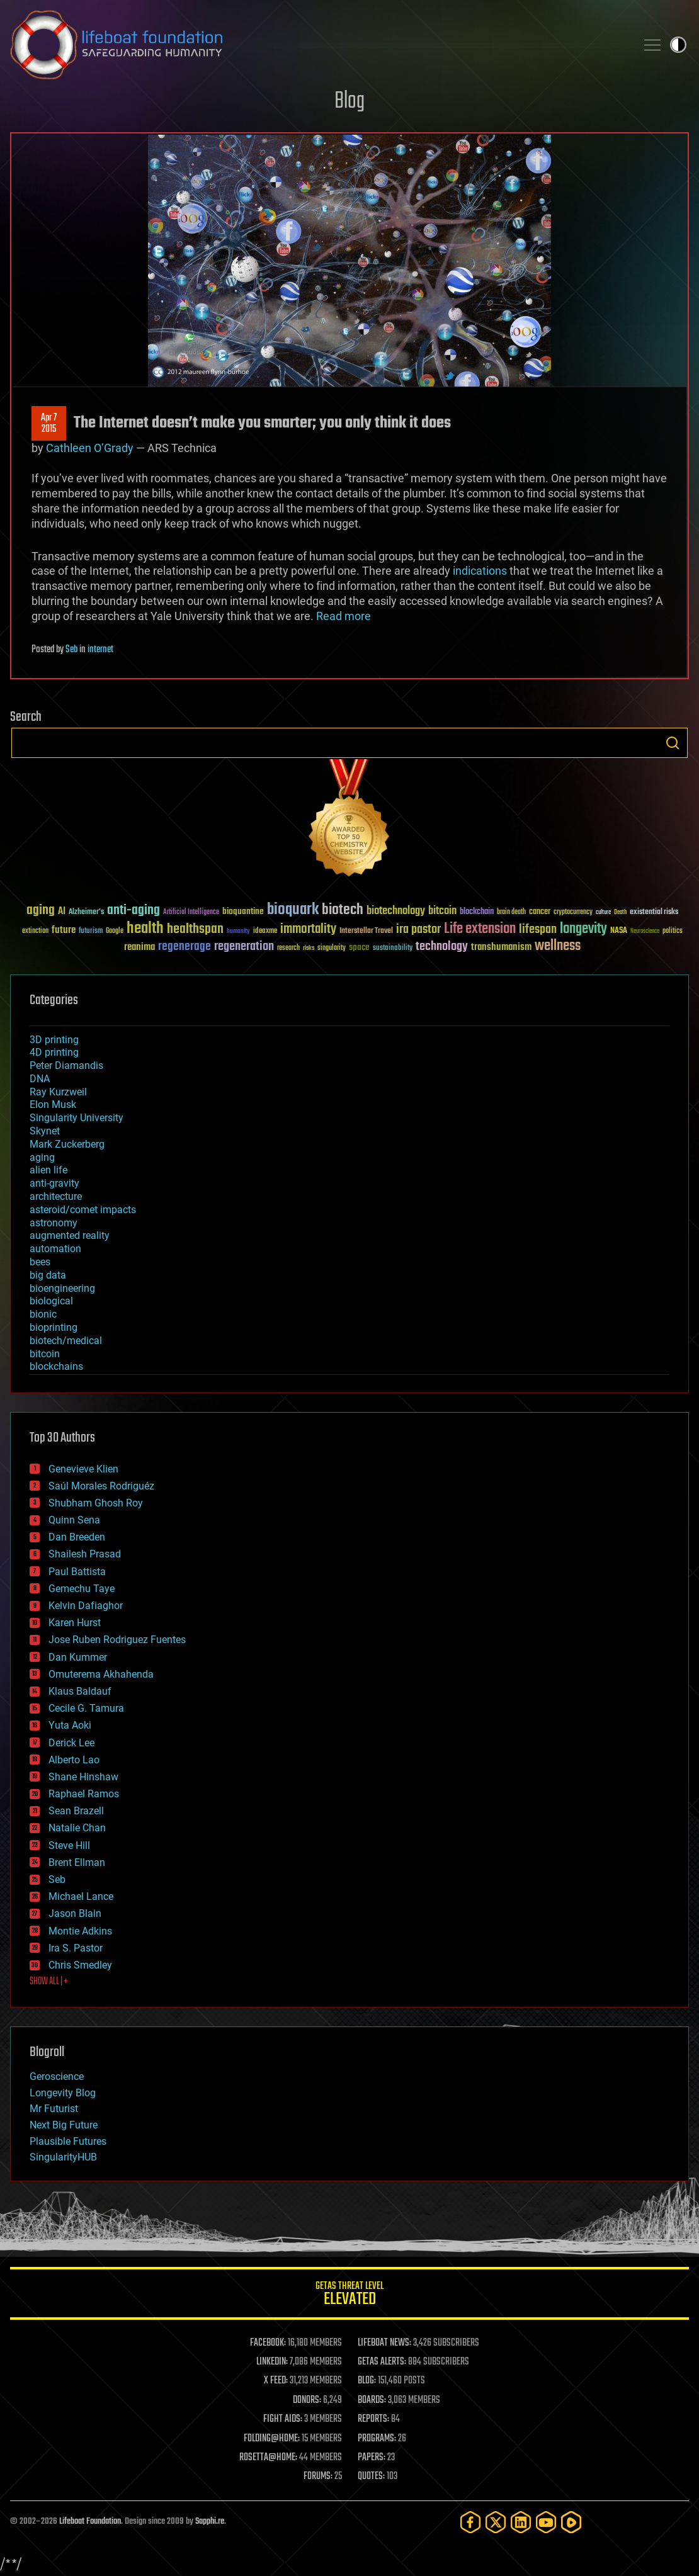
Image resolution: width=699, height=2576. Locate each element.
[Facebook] (470, 2522)
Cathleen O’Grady (90, 448)
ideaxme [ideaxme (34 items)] (265, 931)
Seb (71, 649)
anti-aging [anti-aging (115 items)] (133, 910)
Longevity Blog (63, 2093)
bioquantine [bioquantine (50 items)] (243, 911)
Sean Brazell (76, 1811)
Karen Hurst (74, 1623)
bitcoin (45, 1354)
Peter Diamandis (66, 1065)
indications (480, 570)
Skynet (45, 1131)
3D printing (54, 1040)
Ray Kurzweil (58, 1092)
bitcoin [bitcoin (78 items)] (442, 911)
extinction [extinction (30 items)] (35, 931)
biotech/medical (66, 1341)
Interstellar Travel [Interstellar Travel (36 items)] (366, 931)
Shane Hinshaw (83, 1777)
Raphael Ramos (83, 1794)
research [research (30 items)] (288, 948)
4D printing (54, 1052)
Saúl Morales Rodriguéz (101, 1486)
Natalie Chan (77, 1828)
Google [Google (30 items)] (114, 931)
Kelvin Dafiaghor (85, 1606)
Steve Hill (69, 1845)
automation (55, 1249)
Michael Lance (80, 1896)
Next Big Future (64, 2125)
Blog (349, 102)
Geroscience (57, 2076)
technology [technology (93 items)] (442, 947)
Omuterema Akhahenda (101, 1674)
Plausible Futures (68, 2141)
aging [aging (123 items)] (40, 910)
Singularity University (76, 1118)
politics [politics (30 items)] (672, 931)
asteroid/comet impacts (83, 1210)
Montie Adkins (80, 1931)
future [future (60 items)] (64, 930)
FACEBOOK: (268, 2343)
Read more (343, 616)
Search (672, 743)
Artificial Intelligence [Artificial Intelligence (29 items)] (191, 912)
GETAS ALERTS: (382, 2362)
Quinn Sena (74, 1520)
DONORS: (307, 2400)
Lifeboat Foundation (90, 2521)
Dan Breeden (76, 1537)
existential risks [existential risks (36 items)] (654, 912)
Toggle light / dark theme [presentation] (678, 45)
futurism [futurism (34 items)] (91, 931)
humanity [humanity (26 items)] (238, 931)
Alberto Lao (73, 1760)
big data (48, 1275)
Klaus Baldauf (79, 1691)
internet (100, 649)
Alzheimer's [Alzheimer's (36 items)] (86, 912)
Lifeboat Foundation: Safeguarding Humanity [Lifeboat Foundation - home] (318, 44)
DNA (40, 1079)
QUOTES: (371, 2476)
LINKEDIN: (272, 2362)
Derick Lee (71, 1743)
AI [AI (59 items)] (61, 912)
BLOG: (367, 2381)
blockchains (56, 1366)
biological (51, 1301)
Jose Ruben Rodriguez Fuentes (117, 1640)
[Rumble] (571, 2522)
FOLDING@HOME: (272, 2439)
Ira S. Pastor (75, 1948)
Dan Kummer (77, 1657)
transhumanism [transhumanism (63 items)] (501, 947)
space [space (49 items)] (359, 947)
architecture (56, 1196)
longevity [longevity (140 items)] (583, 929)
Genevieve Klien (83, 1469)
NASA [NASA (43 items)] (618, 931)
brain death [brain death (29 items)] (511, 912)
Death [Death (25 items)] (620, 912)
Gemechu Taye (81, 1589)
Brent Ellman (76, 1862)
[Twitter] (496, 2522)
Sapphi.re (209, 2521)
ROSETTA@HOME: (268, 2457)
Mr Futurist (54, 2109)
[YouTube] (546, 2522)
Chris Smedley (80, 1965)
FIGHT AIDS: (282, 2419)
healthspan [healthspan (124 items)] (195, 929)
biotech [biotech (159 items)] (342, 909)
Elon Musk (53, 1104)
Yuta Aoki (69, 1725)
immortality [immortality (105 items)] (308, 929)
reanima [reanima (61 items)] (139, 947)
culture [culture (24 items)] (603, 912)
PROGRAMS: (377, 2439)
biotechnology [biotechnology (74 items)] (396, 911)
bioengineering (62, 1288)
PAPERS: (371, 2457)
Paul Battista (77, 1572)
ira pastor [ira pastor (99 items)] (418, 929)
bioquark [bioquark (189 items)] (293, 910)
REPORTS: (373, 2419)
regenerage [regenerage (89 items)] (184, 947)
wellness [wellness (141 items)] (558, 946)
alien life (48, 1170)
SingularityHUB (63, 2157)
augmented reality (70, 1235)
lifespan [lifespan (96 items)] (538, 929)
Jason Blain (74, 1913)
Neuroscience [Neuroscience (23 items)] (644, 932)
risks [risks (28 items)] (308, 948)
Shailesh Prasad (84, 1554)
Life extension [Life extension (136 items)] (480, 929)
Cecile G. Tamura (86, 1708)
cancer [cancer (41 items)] (539, 912)
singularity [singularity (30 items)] (331, 948)
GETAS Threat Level (349, 2295)
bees (40, 1262)
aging (42, 1157)
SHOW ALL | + (49, 1982)
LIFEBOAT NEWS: (384, 2343)
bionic (43, 1314)
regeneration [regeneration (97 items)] (244, 946)
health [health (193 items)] (145, 929)
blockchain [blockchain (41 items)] (477, 912)
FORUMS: (318, 2476)
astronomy (53, 1223)
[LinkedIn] (521, 2522)
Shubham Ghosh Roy (95, 1503)
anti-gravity (54, 1183)
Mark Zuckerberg (67, 1144)
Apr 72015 (49, 423)
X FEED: (276, 2381)
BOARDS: (372, 2400)
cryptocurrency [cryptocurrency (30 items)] (573, 912)
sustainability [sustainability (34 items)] (392, 948)
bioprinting (53, 1327)
